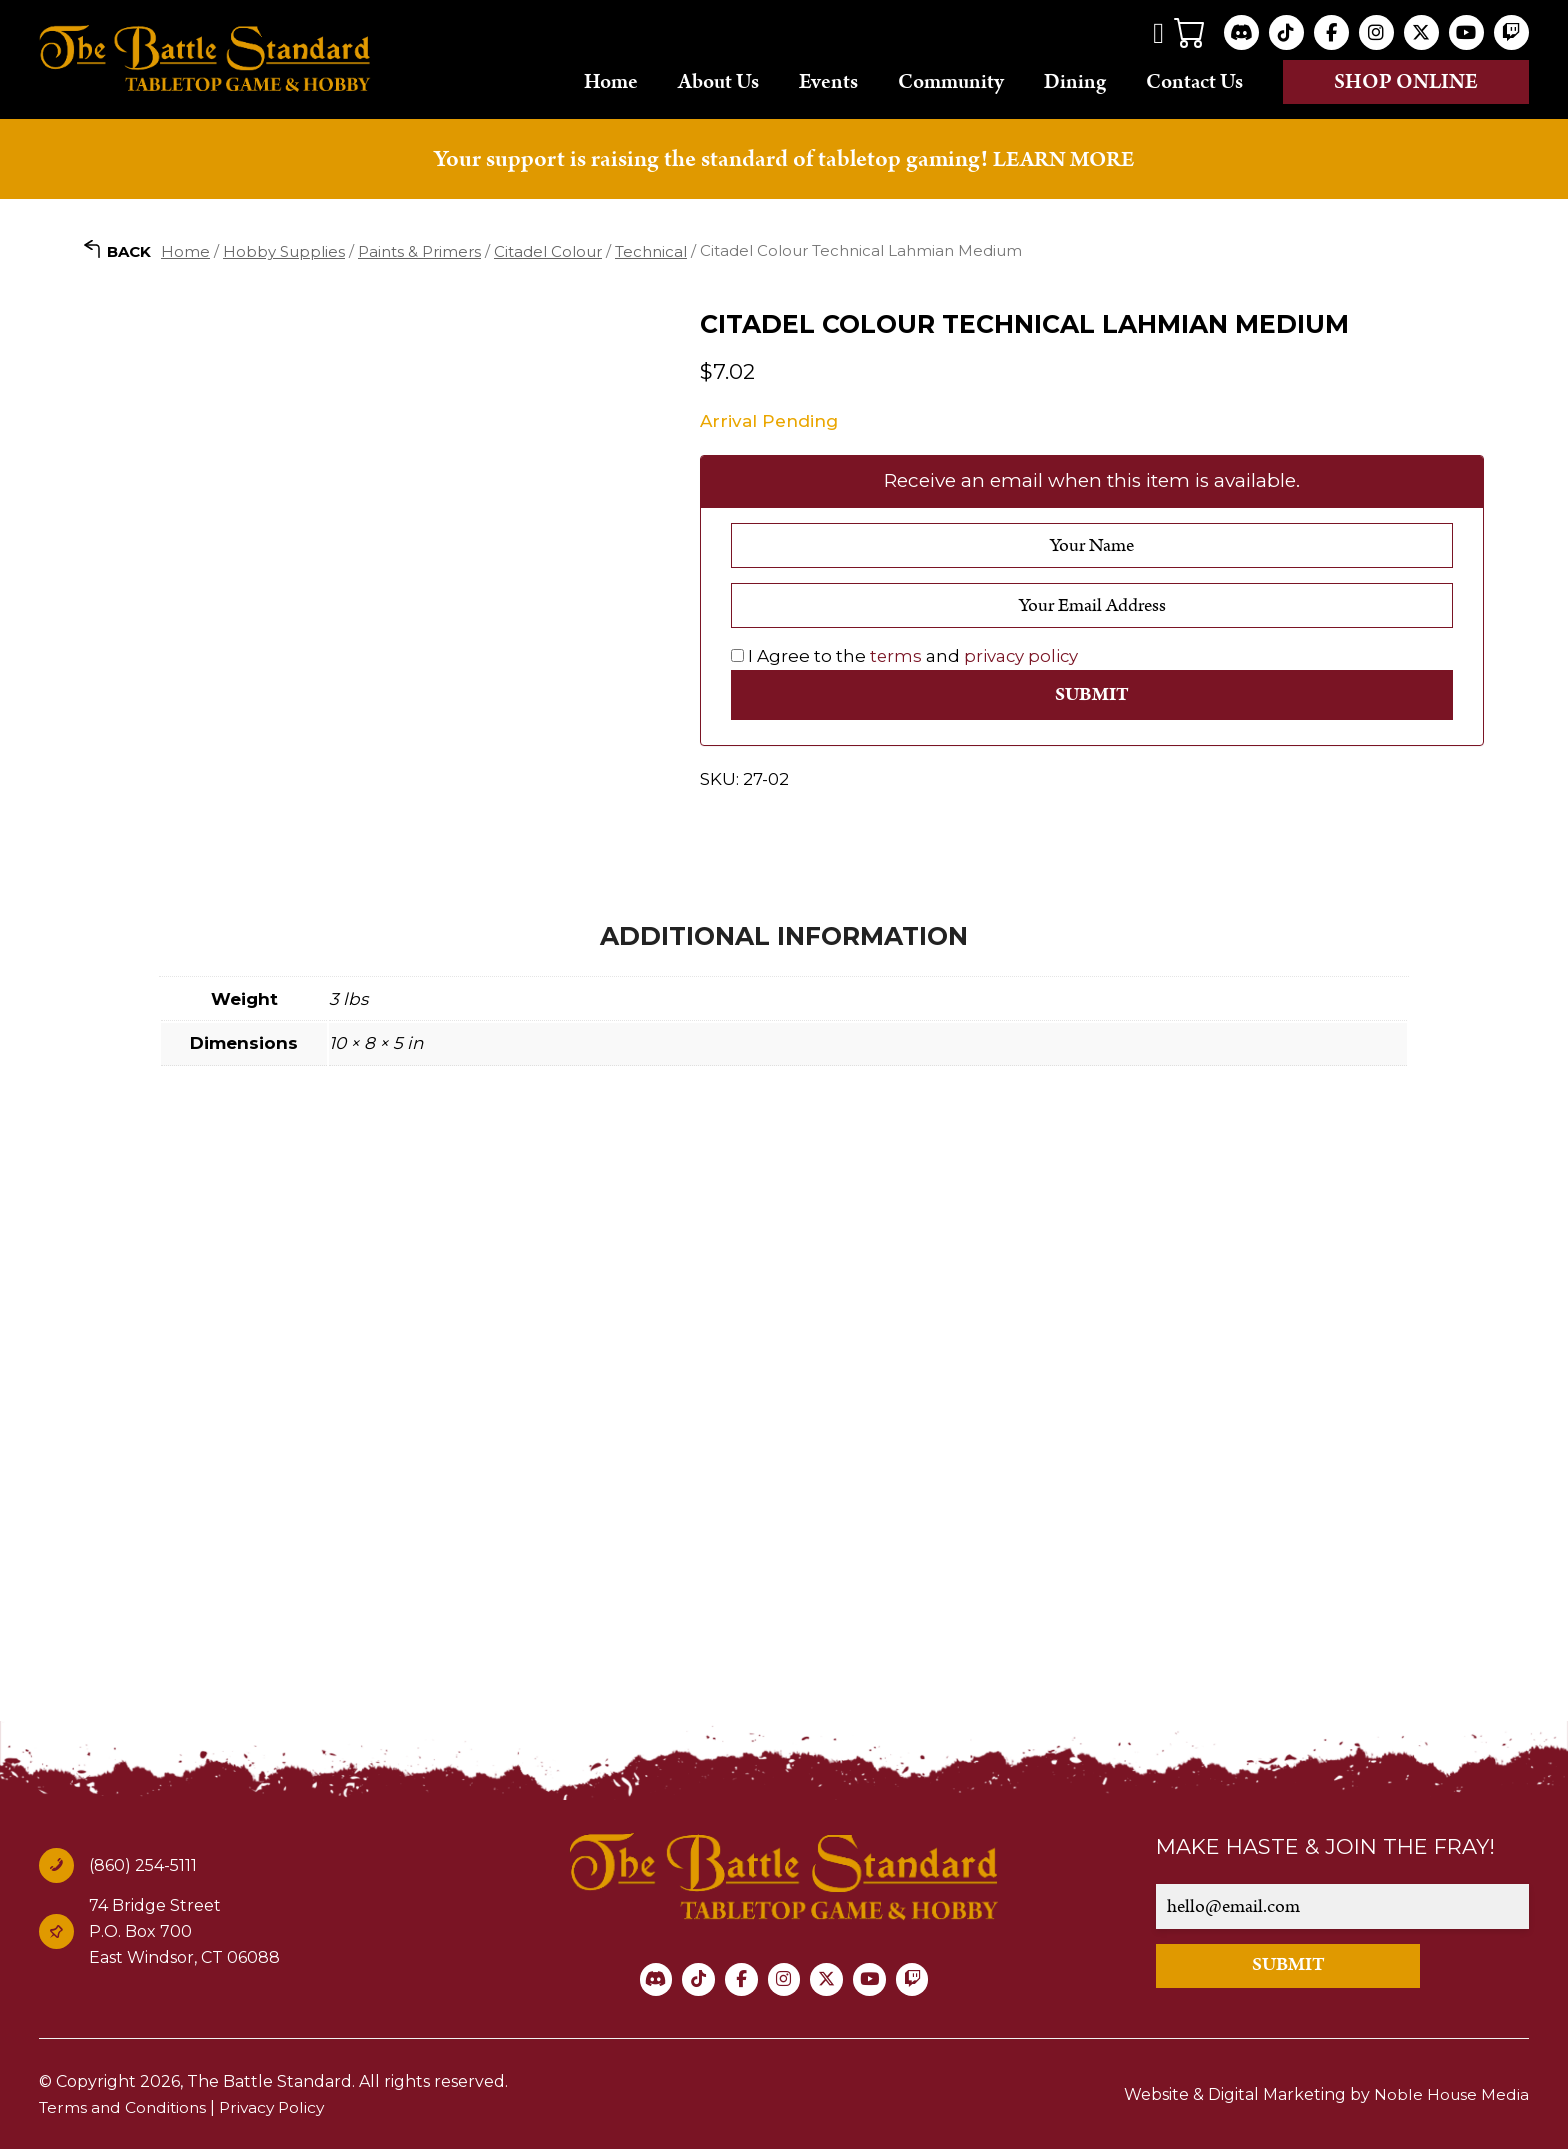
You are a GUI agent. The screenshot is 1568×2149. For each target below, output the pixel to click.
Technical (651, 250)
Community (951, 81)
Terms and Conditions (125, 2105)
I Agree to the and (906, 656)
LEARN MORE (1064, 159)
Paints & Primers (419, 250)
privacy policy (1023, 656)
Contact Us (1194, 81)
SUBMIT (1305, 1963)
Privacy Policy (280, 2105)
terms (896, 656)
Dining (1075, 81)
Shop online (1406, 82)
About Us (718, 81)
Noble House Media (1450, 2093)
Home (611, 81)
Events (828, 81)
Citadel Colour (548, 250)
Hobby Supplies (284, 250)
